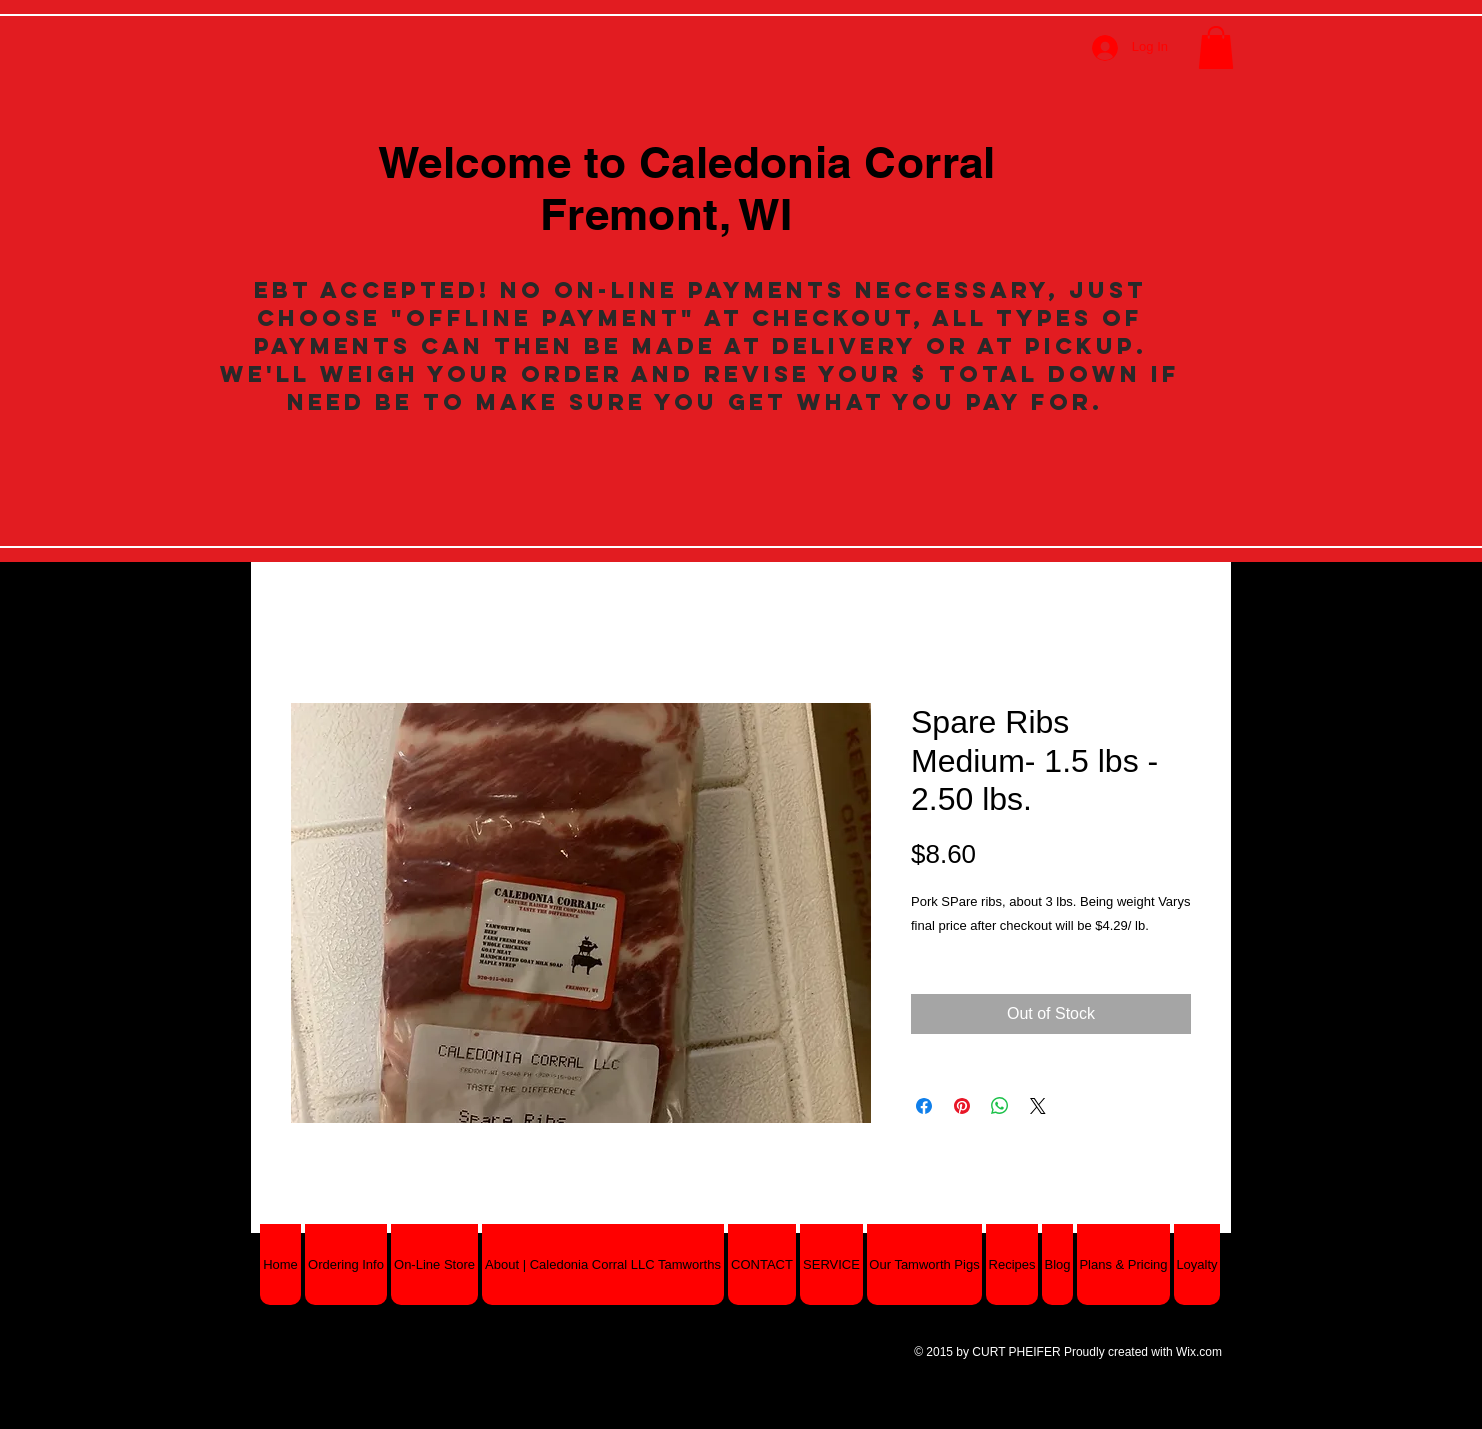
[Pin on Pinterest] (962, 1106)
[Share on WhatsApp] (1000, 1106)
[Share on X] (1038, 1106)
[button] (1216, 47)
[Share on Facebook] (924, 1106)
